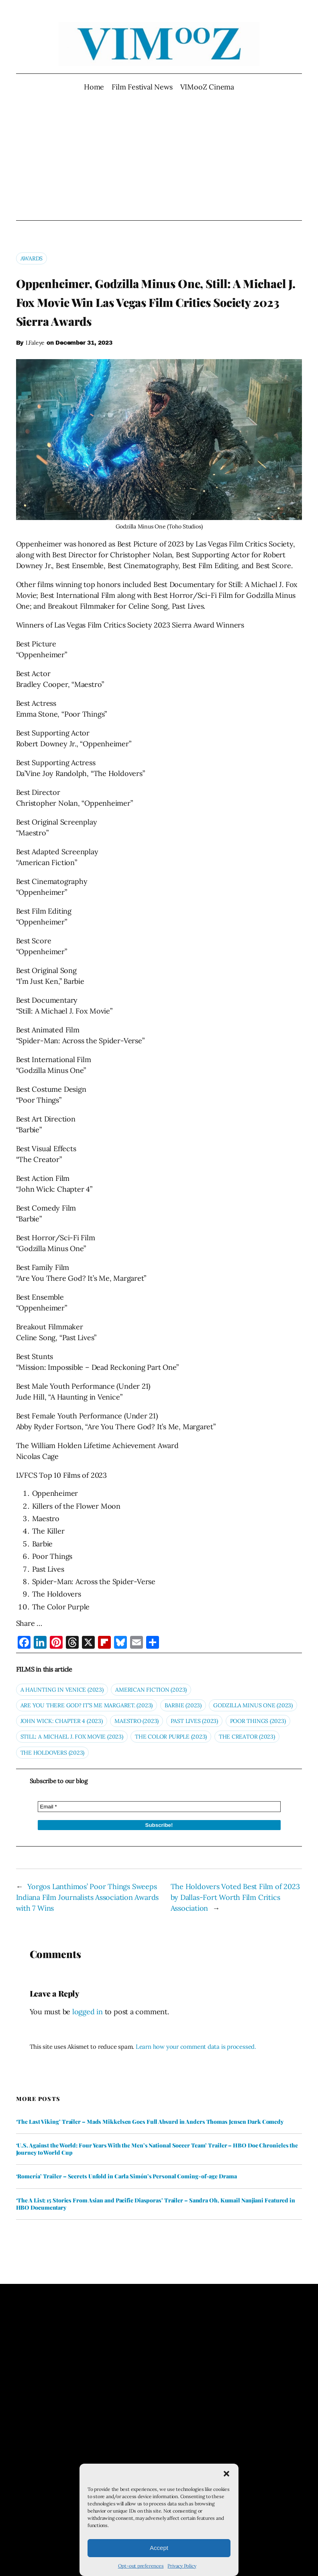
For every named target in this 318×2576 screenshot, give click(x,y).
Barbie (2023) (183, 1705)
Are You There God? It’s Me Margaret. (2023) (86, 1705)
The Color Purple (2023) (171, 1736)
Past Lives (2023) (194, 1721)
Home (94, 86)
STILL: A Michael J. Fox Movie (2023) (71, 1736)
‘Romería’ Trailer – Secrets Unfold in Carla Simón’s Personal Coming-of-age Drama (126, 2176)
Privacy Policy (181, 2566)
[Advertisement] (159, 156)
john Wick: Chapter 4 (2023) (61, 1721)
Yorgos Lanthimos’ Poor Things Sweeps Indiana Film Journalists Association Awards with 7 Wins (87, 1897)
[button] (226, 2474)
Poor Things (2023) (258, 1721)
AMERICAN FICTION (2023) (151, 1689)
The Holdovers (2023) (52, 1752)
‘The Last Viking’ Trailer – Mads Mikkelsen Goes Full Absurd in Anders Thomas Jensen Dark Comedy (150, 2121)
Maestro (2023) (136, 1721)
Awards (31, 258)
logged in (87, 2011)
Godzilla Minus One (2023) (253, 1705)
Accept (159, 2547)
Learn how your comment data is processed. (196, 2046)
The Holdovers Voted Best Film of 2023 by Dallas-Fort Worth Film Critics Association (235, 1897)
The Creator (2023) (247, 1736)
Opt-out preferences (141, 2566)
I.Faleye (35, 342)
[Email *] (159, 1806)
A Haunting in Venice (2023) (62, 1689)
